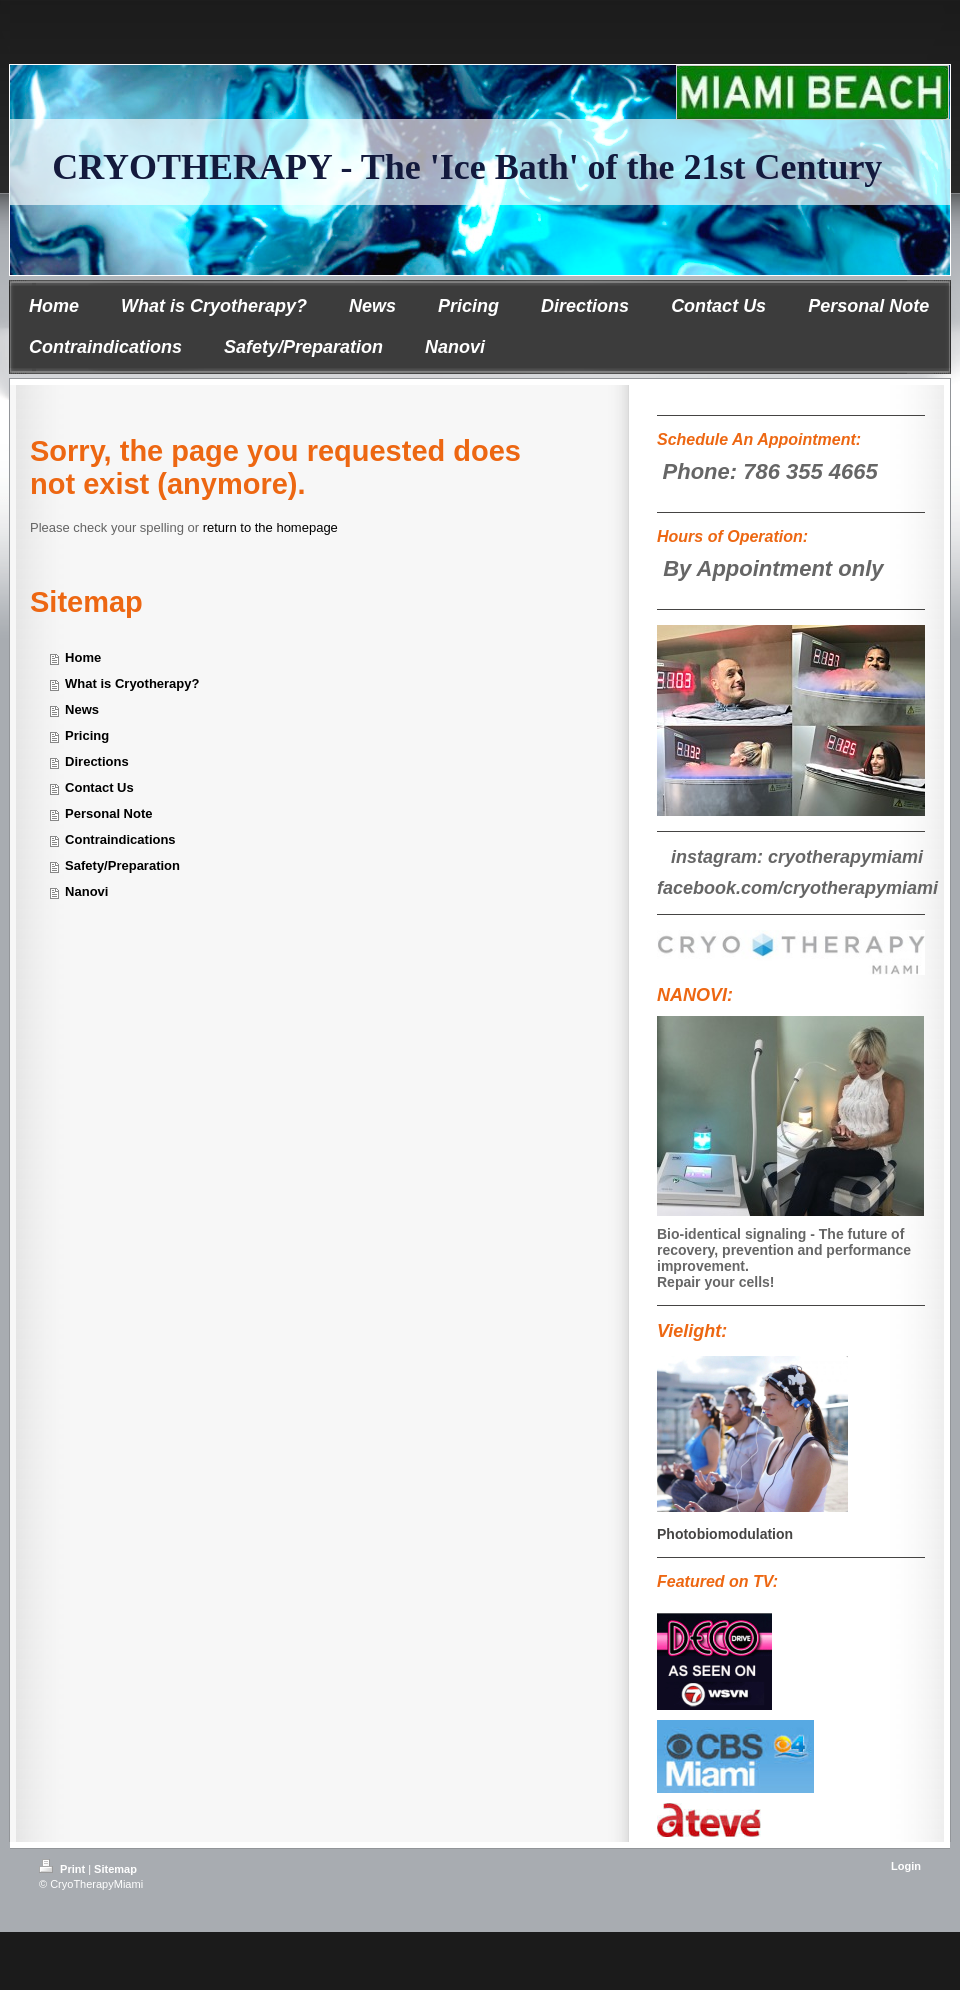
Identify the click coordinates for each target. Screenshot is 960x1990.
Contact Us (99, 787)
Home (83, 657)
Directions (97, 761)
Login (906, 1866)
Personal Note (108, 813)
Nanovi (86, 891)
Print (63, 1869)
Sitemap (115, 1869)
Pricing (87, 735)
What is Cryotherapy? (132, 683)
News (82, 709)
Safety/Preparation (122, 865)
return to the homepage (270, 527)
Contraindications (120, 839)
